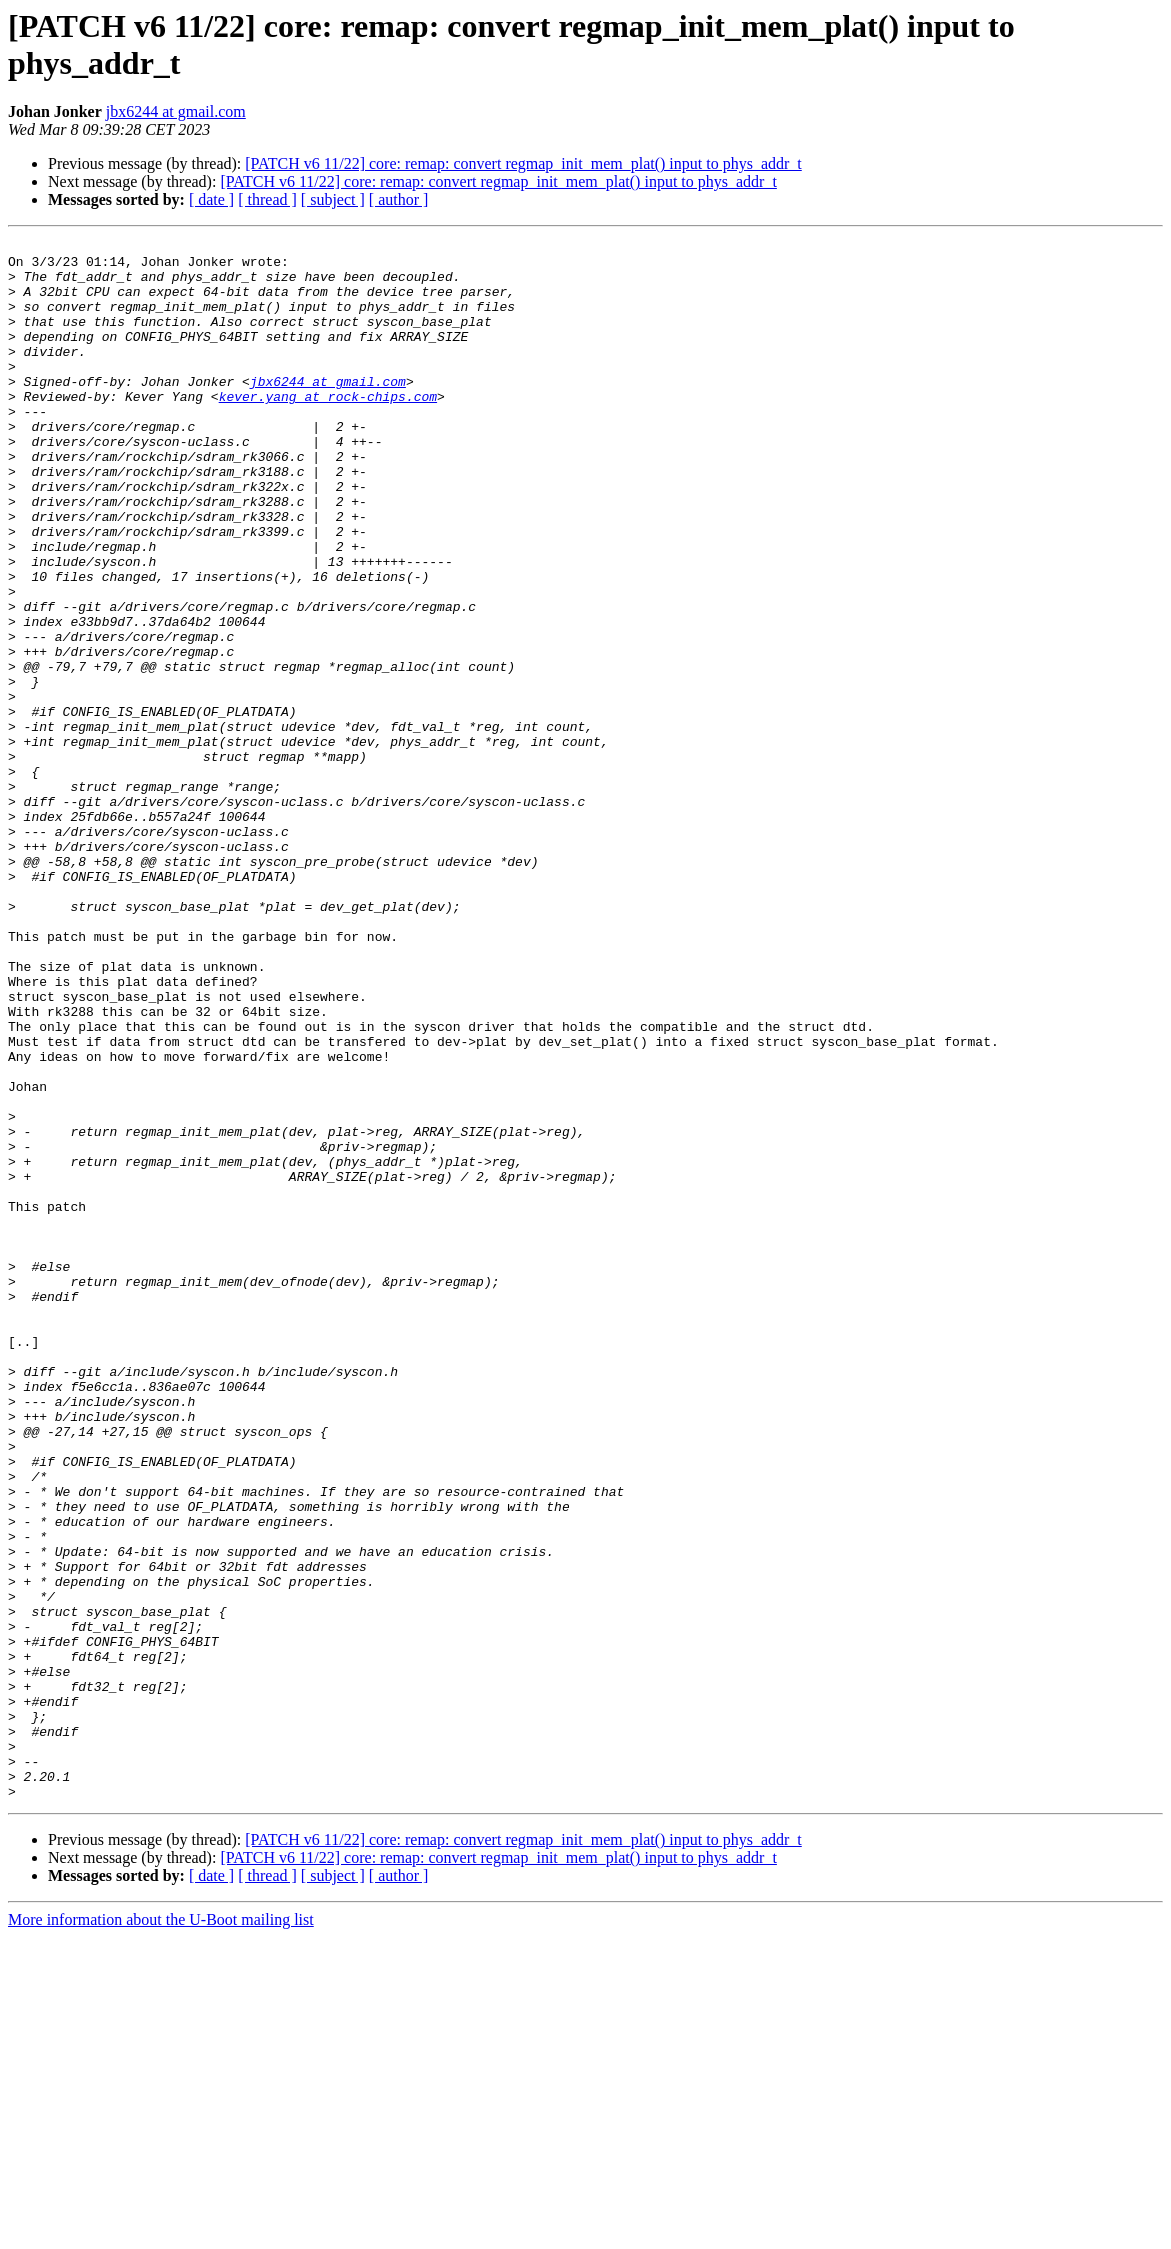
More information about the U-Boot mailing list (161, 2231)
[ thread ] (267, 199)
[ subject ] (333, 199)
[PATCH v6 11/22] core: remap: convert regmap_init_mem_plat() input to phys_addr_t (523, 163)
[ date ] (211, 199)
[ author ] (399, 199)
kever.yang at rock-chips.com (328, 429)
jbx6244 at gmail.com (176, 111)
